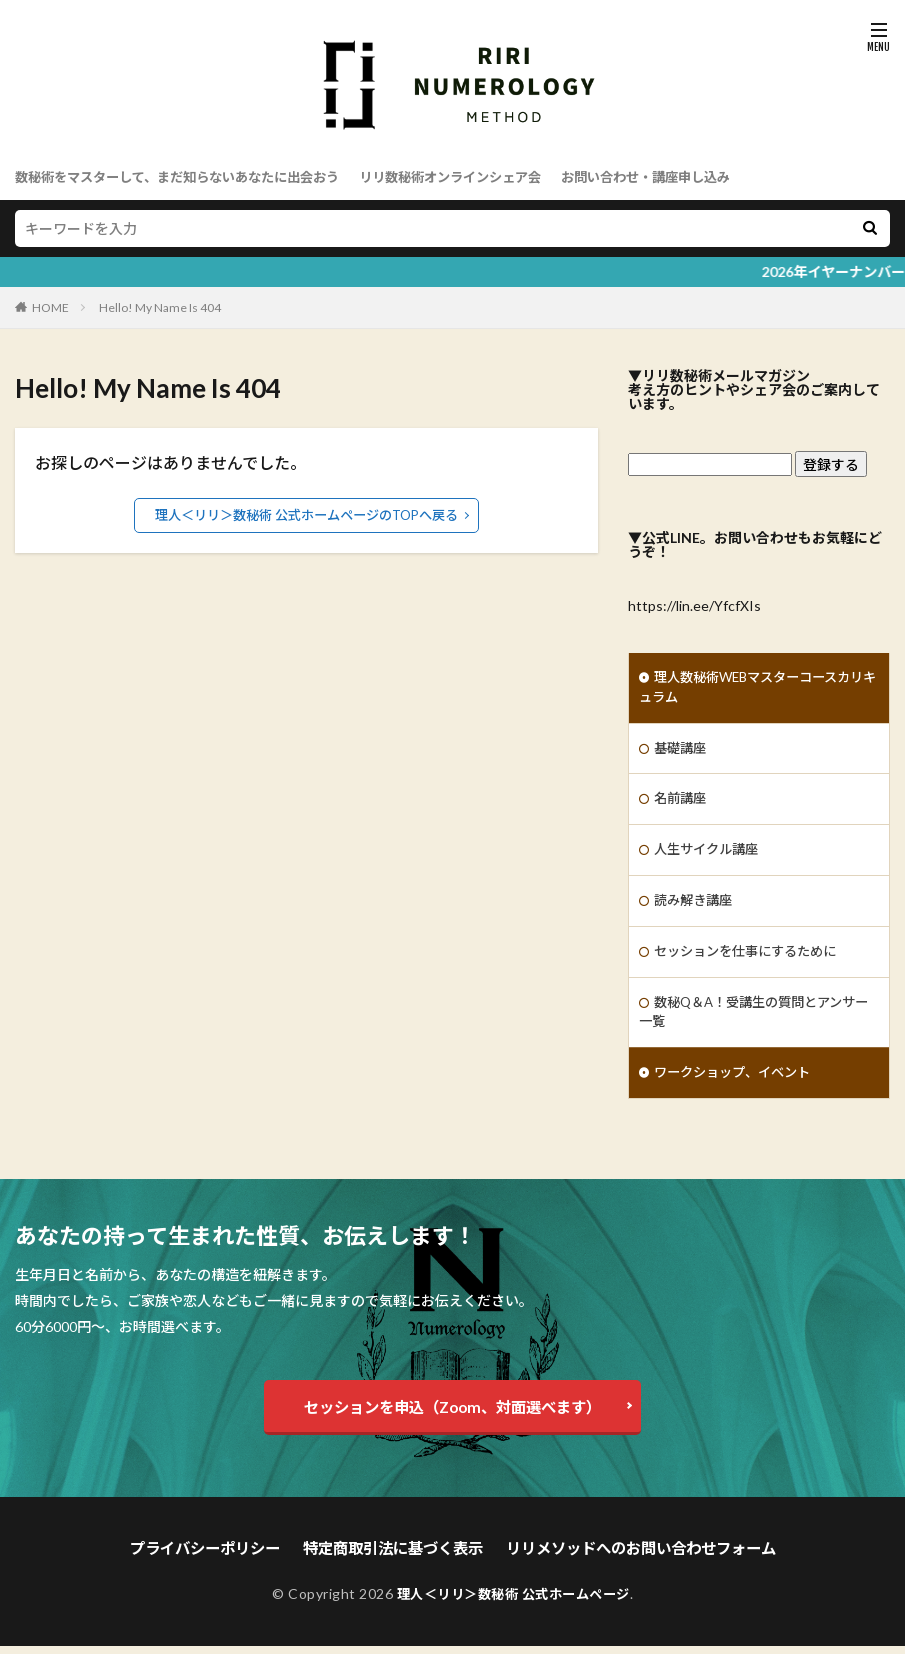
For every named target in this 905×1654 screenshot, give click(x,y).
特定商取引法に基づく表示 (397, 1557)
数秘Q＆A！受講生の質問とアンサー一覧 (755, 1022)
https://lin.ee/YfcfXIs (694, 605)
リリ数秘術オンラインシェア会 (482, 176)
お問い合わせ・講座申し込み (691, 176)
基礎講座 (682, 751)
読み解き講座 (696, 907)
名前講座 (682, 803)
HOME (50, 307)
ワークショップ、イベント (738, 1084)
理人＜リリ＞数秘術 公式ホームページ (513, 1601)
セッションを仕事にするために (752, 959)
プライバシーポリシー (220, 1557)
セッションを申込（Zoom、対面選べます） (452, 1417)
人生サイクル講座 (710, 855)
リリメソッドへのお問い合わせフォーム (630, 1557)
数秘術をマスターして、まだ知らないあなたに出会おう (189, 176)
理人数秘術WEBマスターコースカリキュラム (752, 689)
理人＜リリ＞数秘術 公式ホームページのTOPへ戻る (306, 514)
